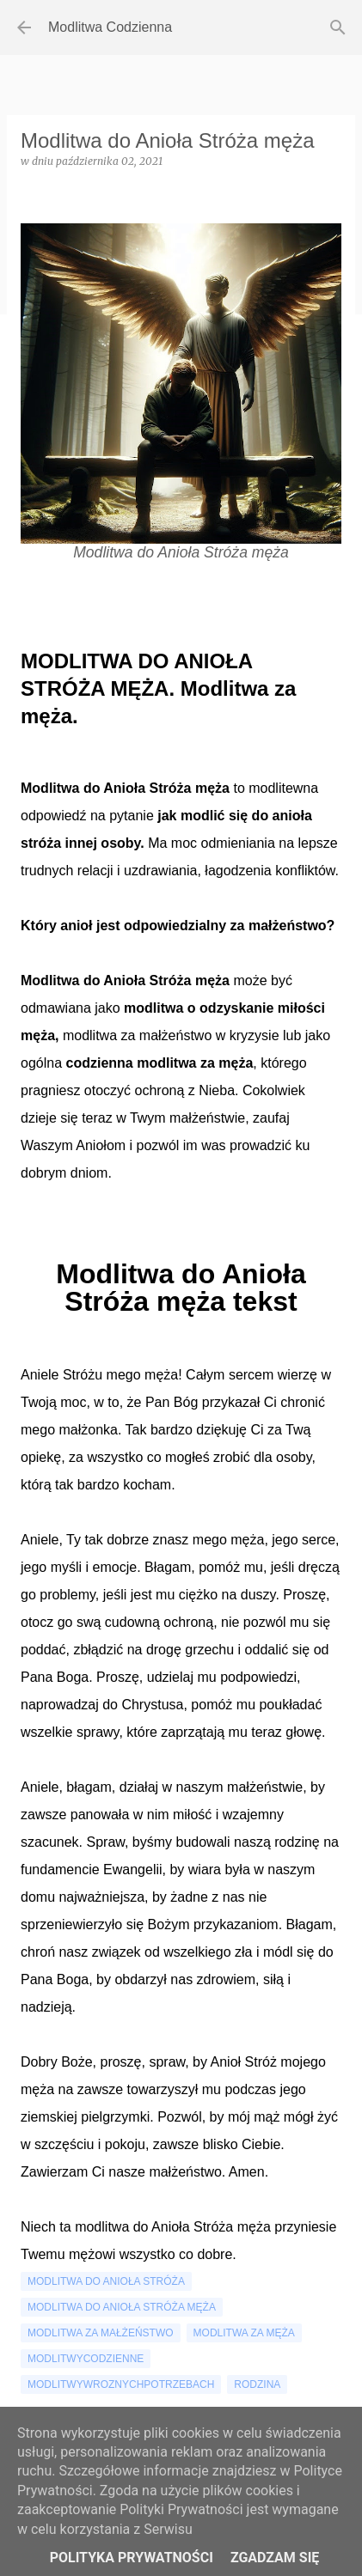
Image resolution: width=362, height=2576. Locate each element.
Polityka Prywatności (131, 2557)
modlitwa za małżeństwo (101, 2333)
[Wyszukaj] (338, 27)
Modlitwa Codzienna (110, 27)
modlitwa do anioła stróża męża (122, 2307)
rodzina (257, 2384)
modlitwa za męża (244, 2333)
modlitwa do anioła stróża (106, 2281)
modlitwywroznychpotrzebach (121, 2384)
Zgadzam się (274, 2557)
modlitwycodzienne (86, 2359)
